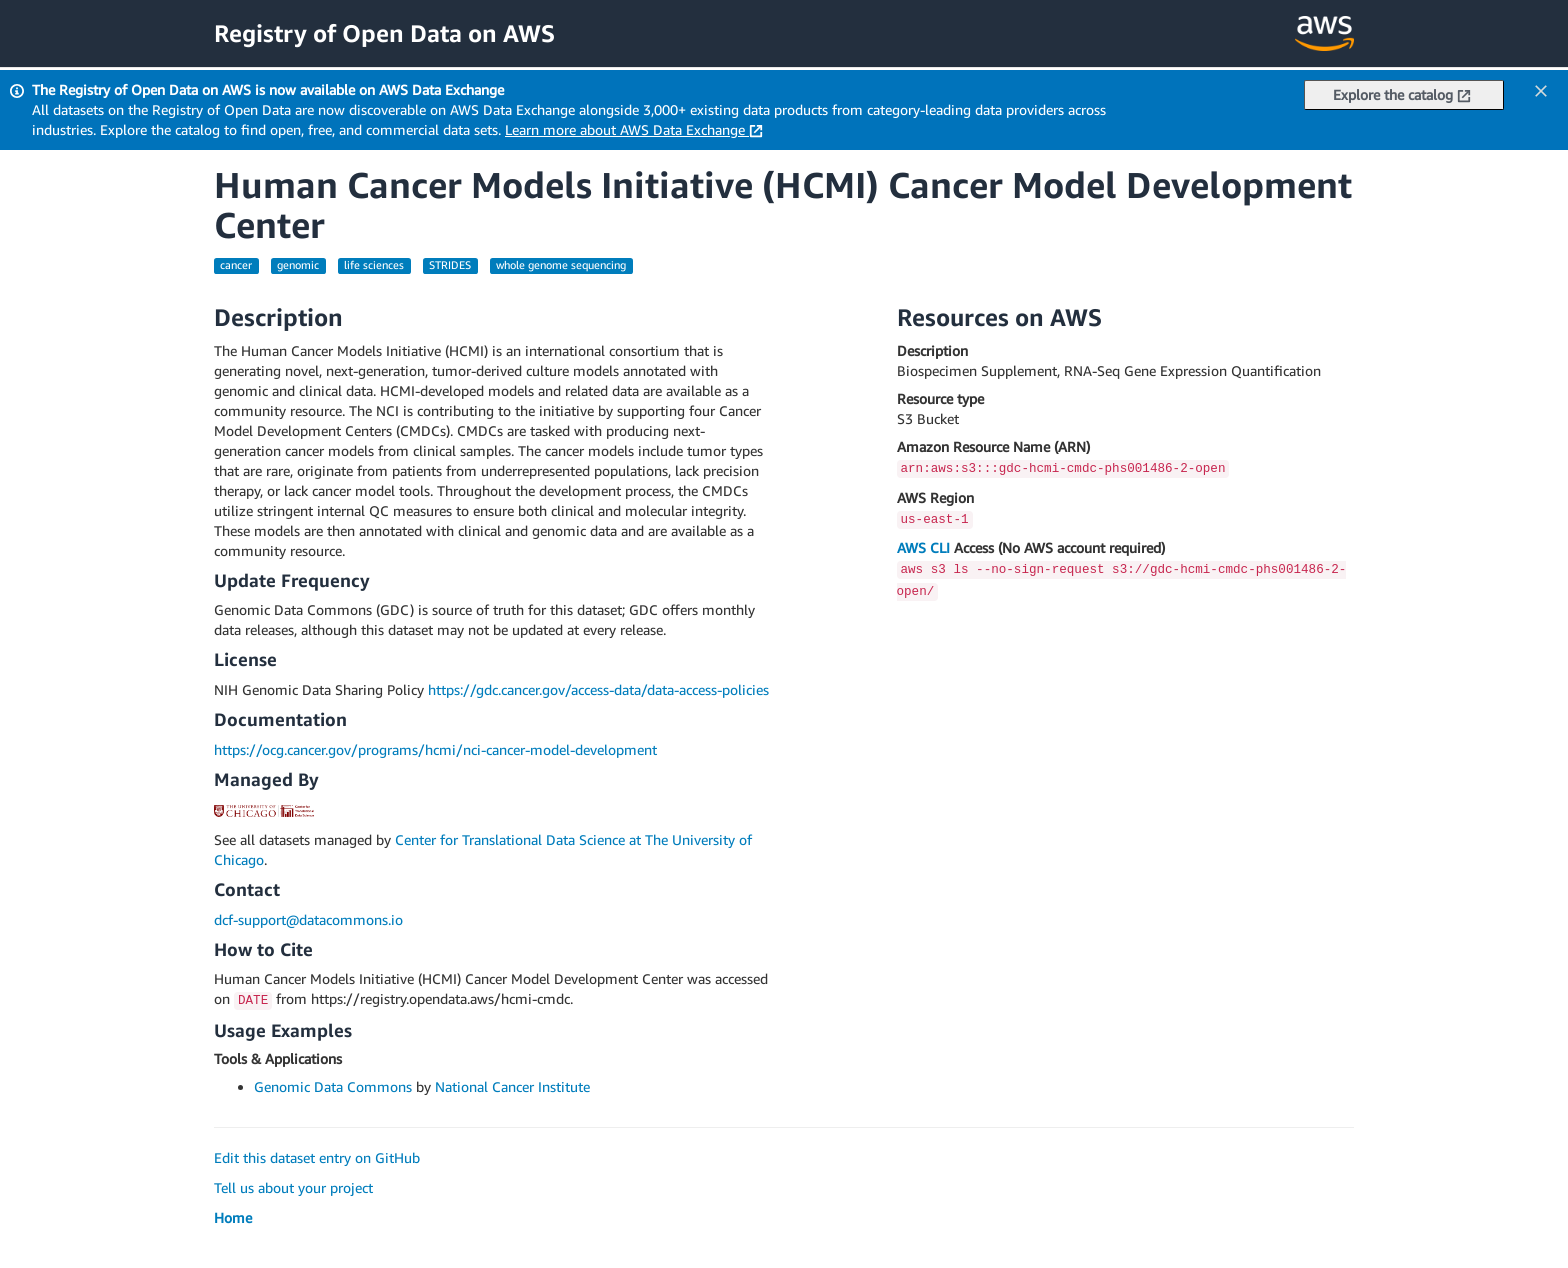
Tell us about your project (293, 1187)
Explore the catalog (1402, 94)
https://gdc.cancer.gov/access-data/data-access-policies (598, 689)
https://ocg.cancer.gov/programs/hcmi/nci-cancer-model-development (435, 749)
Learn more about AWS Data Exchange (634, 129)
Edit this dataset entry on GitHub (317, 1157)
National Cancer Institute (512, 1086)
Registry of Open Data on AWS (384, 33)
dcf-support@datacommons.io (308, 919)
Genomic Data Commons (333, 1086)
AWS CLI (923, 547)
